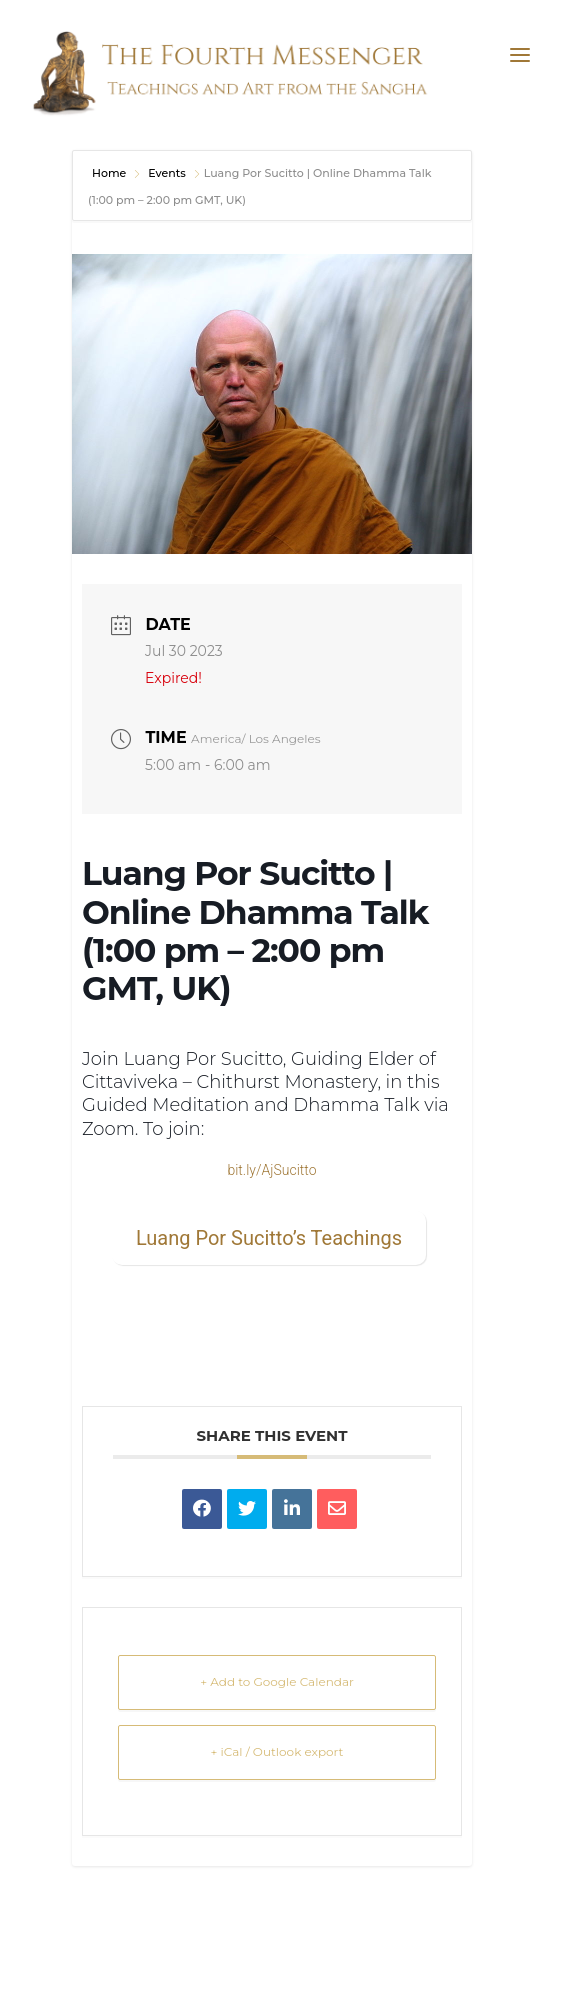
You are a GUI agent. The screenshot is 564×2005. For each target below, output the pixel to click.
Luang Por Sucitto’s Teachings (269, 1238)
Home (110, 173)
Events (167, 173)
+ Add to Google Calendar (277, 1681)
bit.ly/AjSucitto (271, 1170)
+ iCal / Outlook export (277, 1751)
